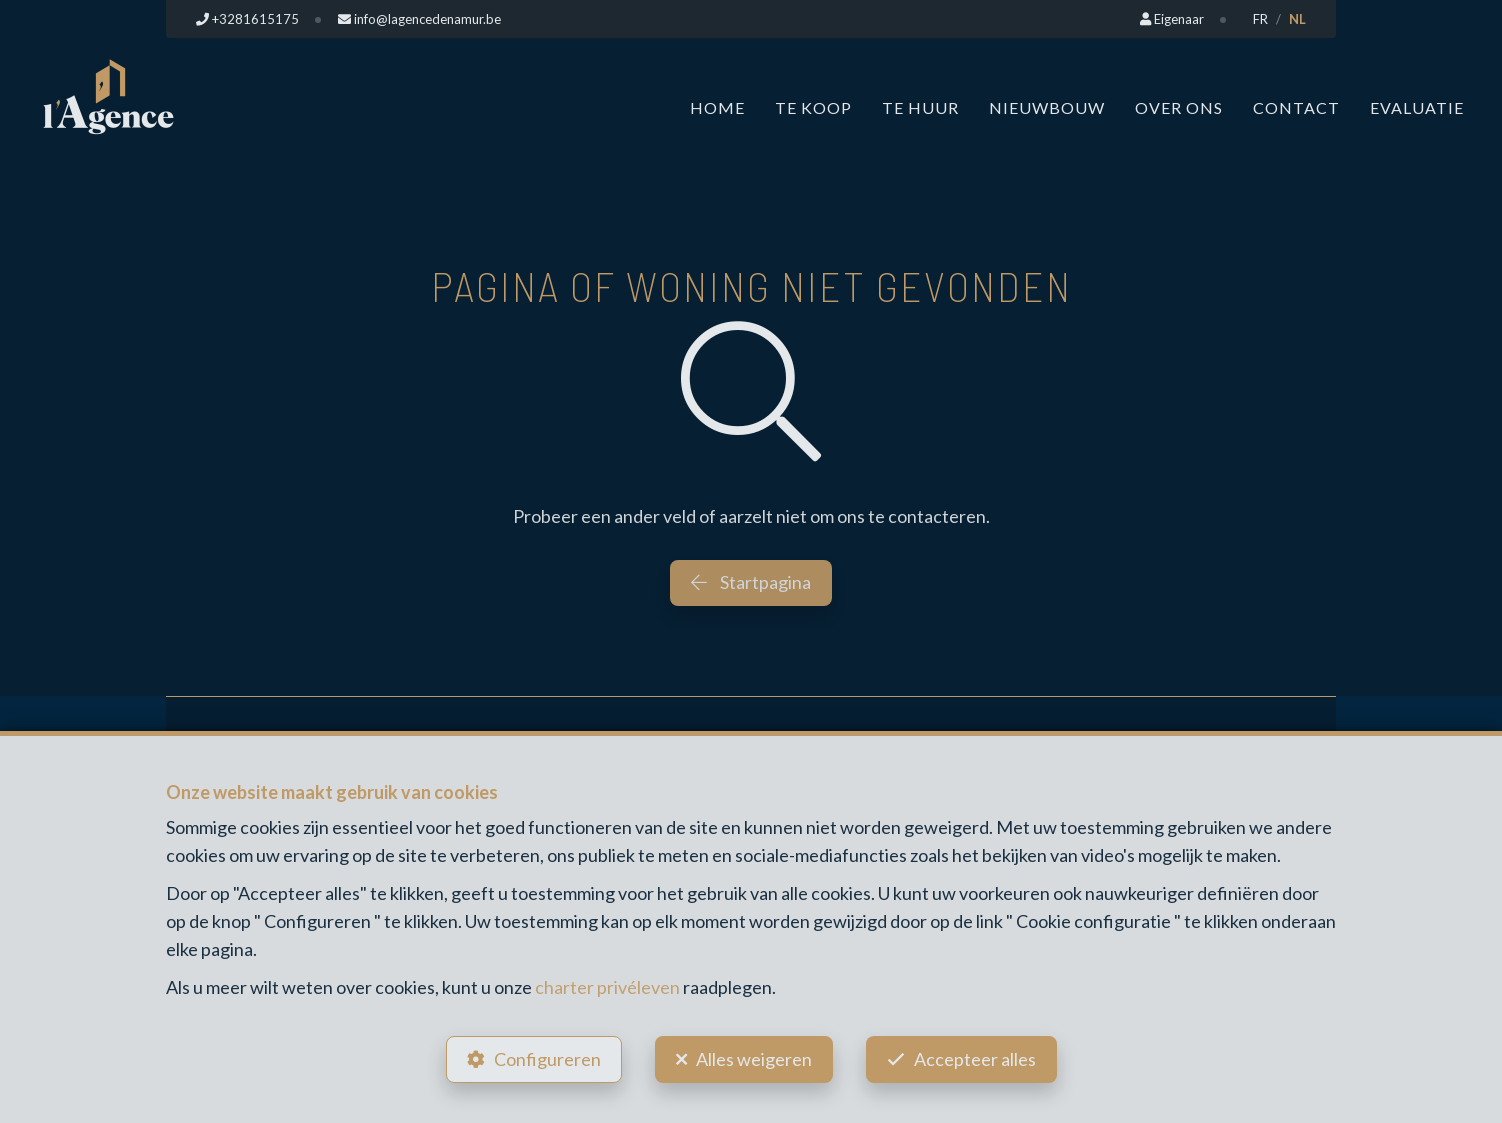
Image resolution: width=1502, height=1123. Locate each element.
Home (717, 107)
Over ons (1179, 107)
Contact (1296, 107)
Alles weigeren (754, 1059)
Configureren (547, 1059)
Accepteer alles (975, 1059)
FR (1260, 19)
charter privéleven (607, 987)
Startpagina (751, 582)
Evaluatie (1417, 107)
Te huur (920, 107)
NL (1297, 19)
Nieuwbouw (1047, 107)
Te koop (813, 107)
